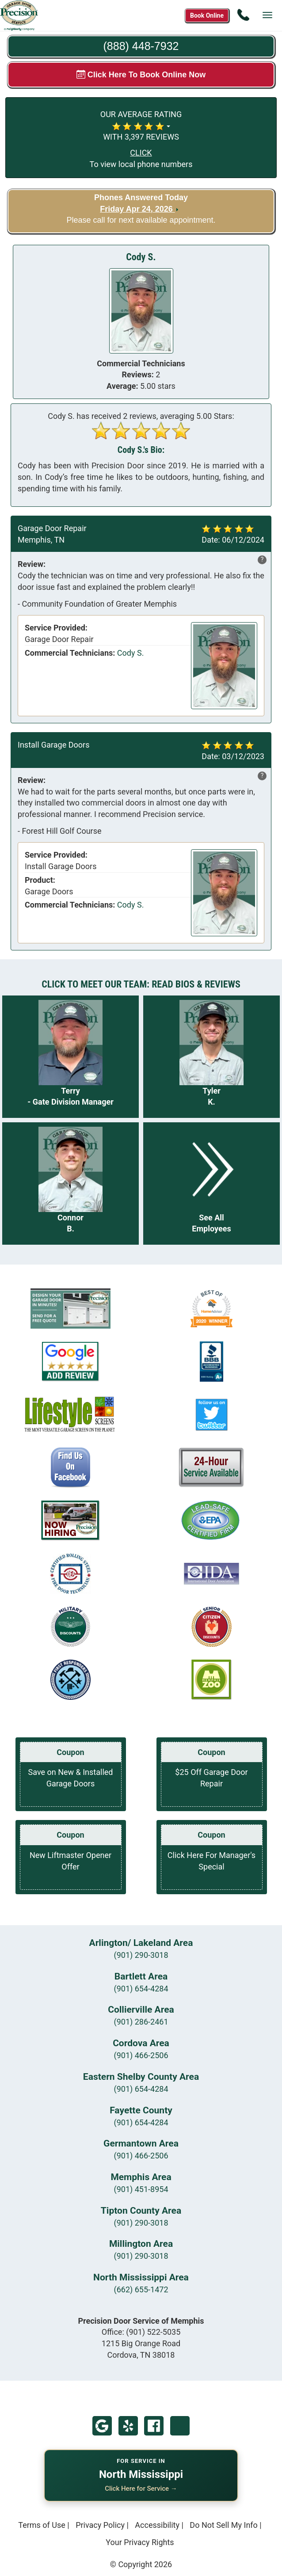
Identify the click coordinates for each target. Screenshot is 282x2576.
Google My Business (102, 2425)
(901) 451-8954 (141, 2189)
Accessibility (157, 2525)
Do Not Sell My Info (224, 2525)
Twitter (180, 2425)
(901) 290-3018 (141, 1955)
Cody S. (130, 652)
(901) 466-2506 (141, 2055)
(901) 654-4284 (141, 1988)
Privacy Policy (100, 2525)
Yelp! (128, 2425)
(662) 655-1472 (141, 2289)
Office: (141, 2332)
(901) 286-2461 (141, 2021)
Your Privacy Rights (140, 2542)
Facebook (154, 2425)
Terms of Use (41, 2525)
